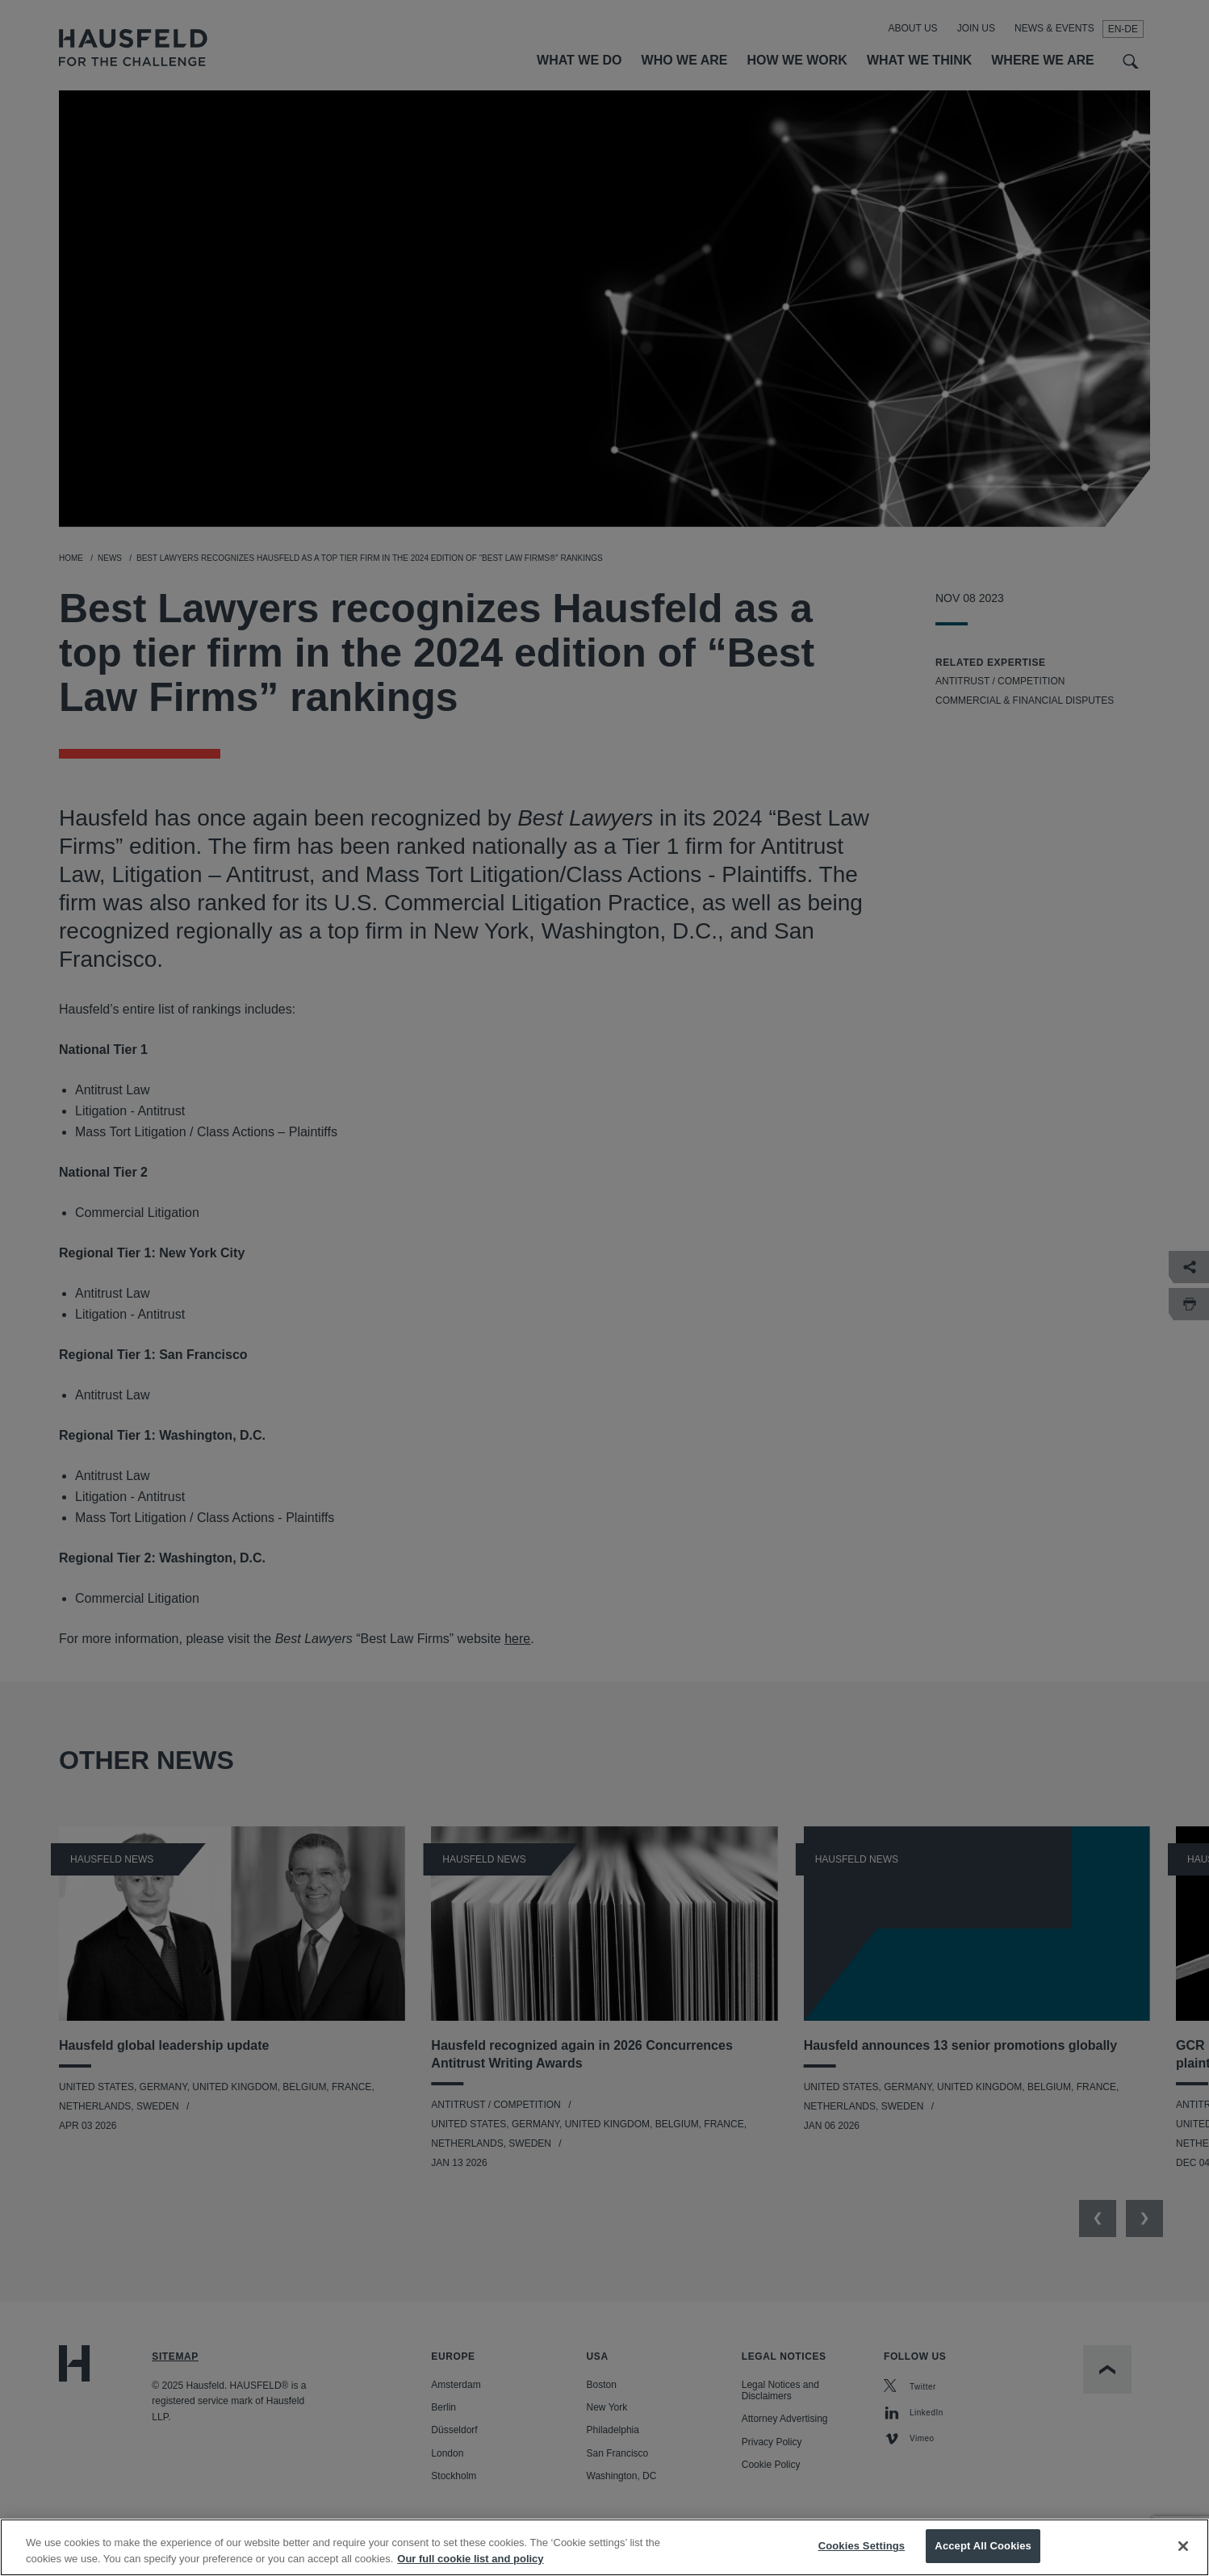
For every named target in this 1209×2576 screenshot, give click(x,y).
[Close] (1183, 2552)
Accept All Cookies (983, 2553)
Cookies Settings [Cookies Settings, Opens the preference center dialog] (862, 2553)
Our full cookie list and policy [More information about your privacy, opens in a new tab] (470, 2565)
